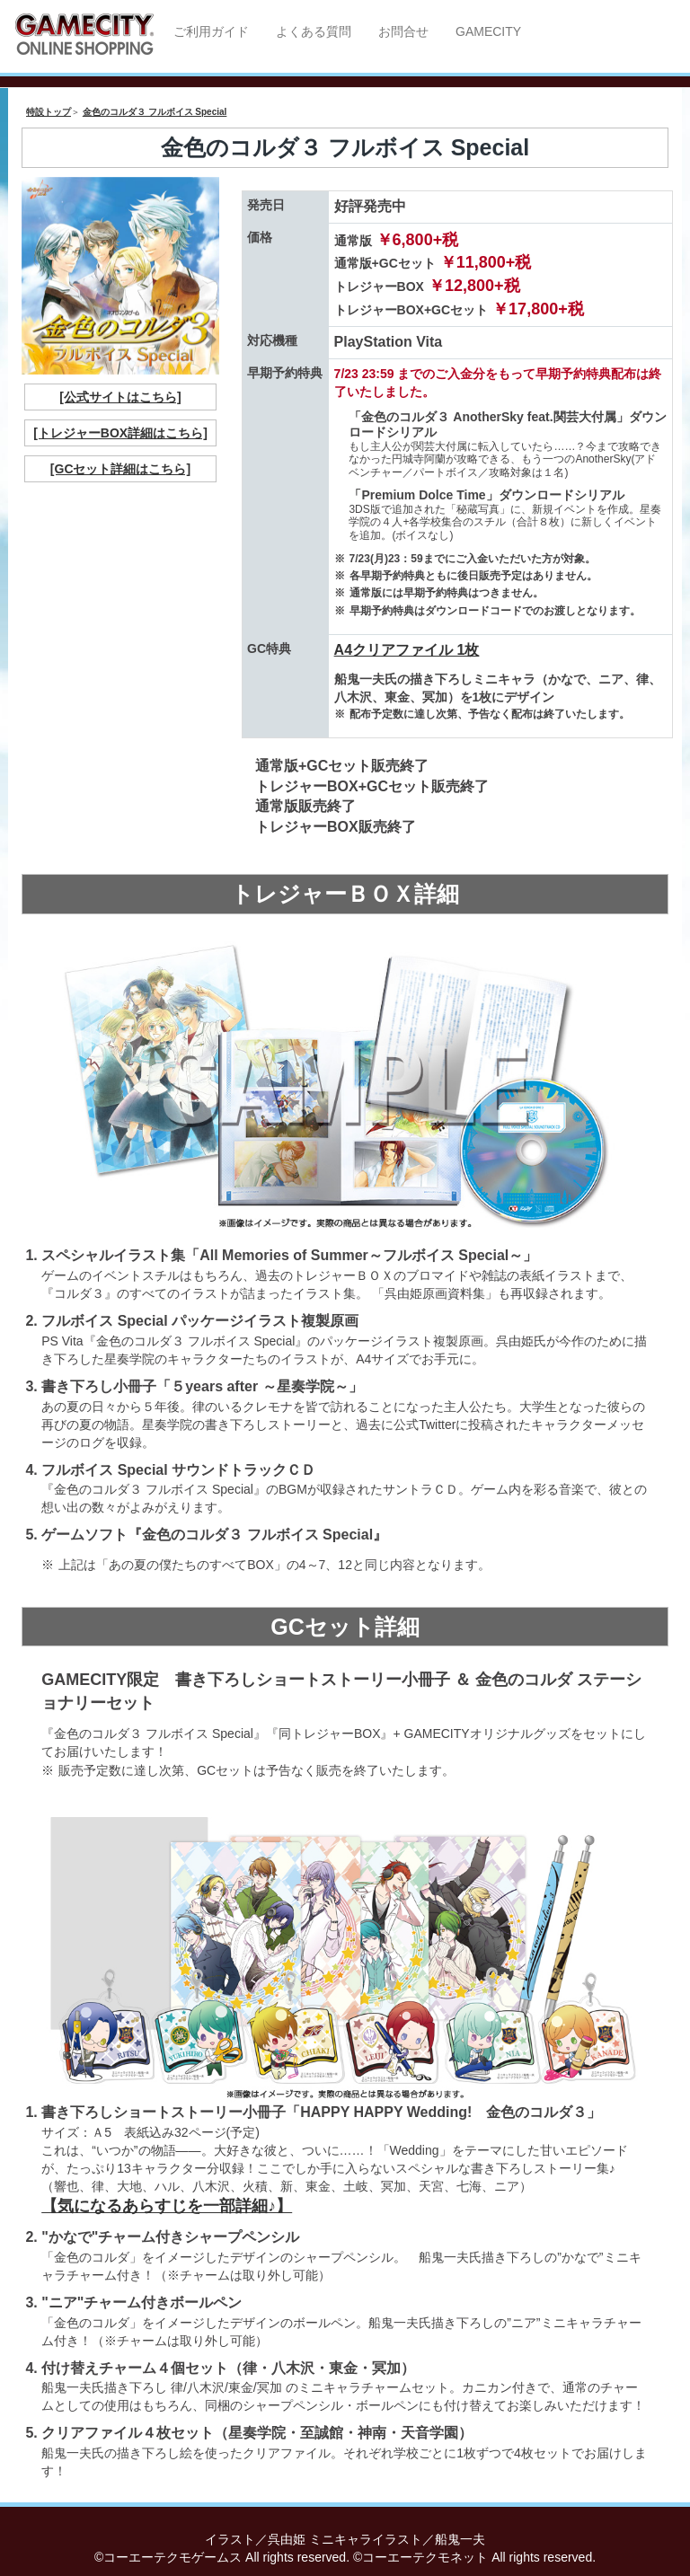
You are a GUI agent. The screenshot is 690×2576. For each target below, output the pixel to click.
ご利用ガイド (211, 31)
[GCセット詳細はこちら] (120, 469)
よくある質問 (313, 31)
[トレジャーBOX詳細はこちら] (120, 433)
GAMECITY (488, 31)
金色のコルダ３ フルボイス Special (155, 112)
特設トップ (48, 112)
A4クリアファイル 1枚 (407, 649)
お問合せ (403, 31)
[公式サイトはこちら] (120, 397)
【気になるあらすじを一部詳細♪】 (166, 2206)
